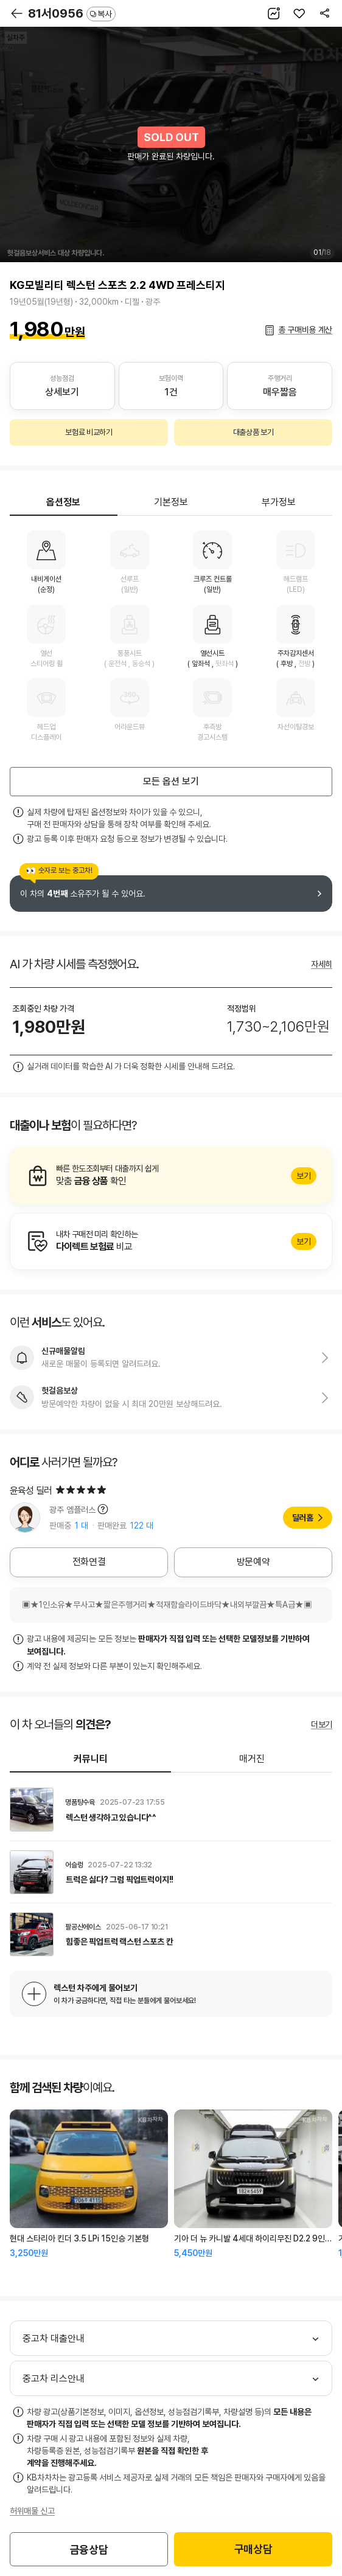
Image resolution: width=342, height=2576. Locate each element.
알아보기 (171, 1176)
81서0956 (72, 13)
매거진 (252, 1759)
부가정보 (279, 502)
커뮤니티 (91, 1759)
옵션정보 (63, 502)
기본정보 (171, 502)
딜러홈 (302, 1517)
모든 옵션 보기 (171, 781)
